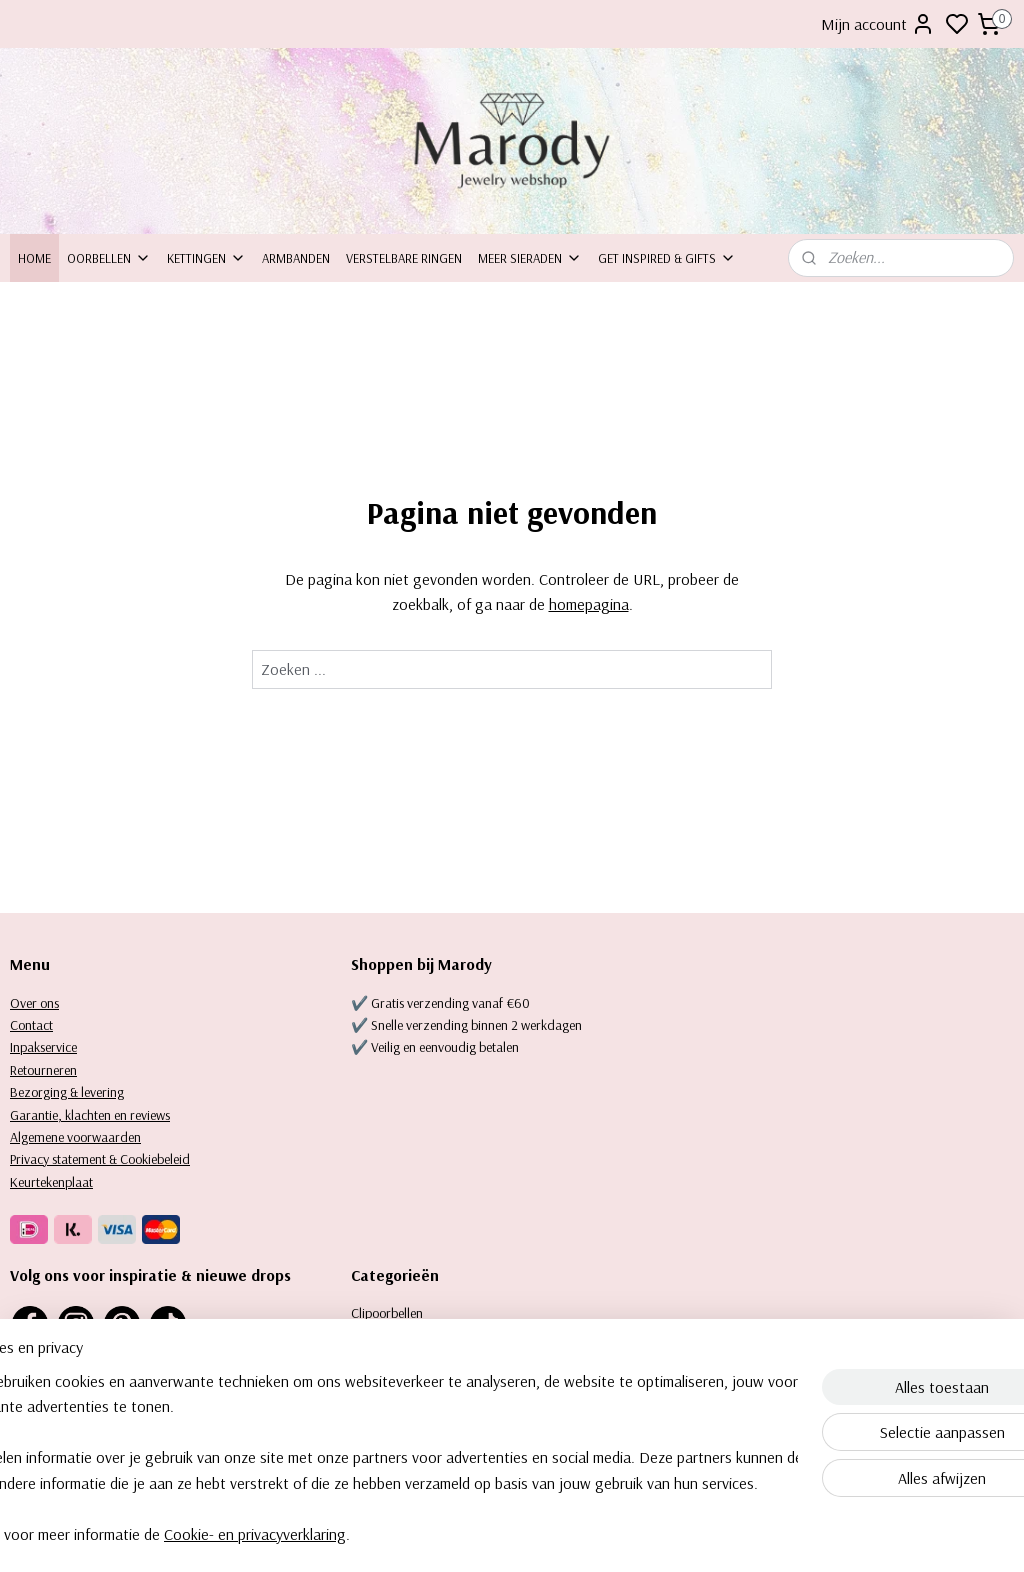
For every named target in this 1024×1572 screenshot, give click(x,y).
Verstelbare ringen (404, 258)
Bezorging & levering (67, 1092)
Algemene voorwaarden (75, 1137)
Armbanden (296, 258)
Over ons (34, 1003)
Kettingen (206, 258)
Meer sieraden (530, 258)
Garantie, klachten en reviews (90, 1115)
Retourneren (43, 1070)
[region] (380, 1457)
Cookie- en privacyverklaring (317, 1534)
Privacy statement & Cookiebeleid (100, 1159)
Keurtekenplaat (51, 1182)
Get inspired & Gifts (667, 258)
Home (34, 258)
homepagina (589, 605)
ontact (35, 1025)
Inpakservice (43, 1047)
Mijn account (878, 24)
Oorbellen (109, 258)
